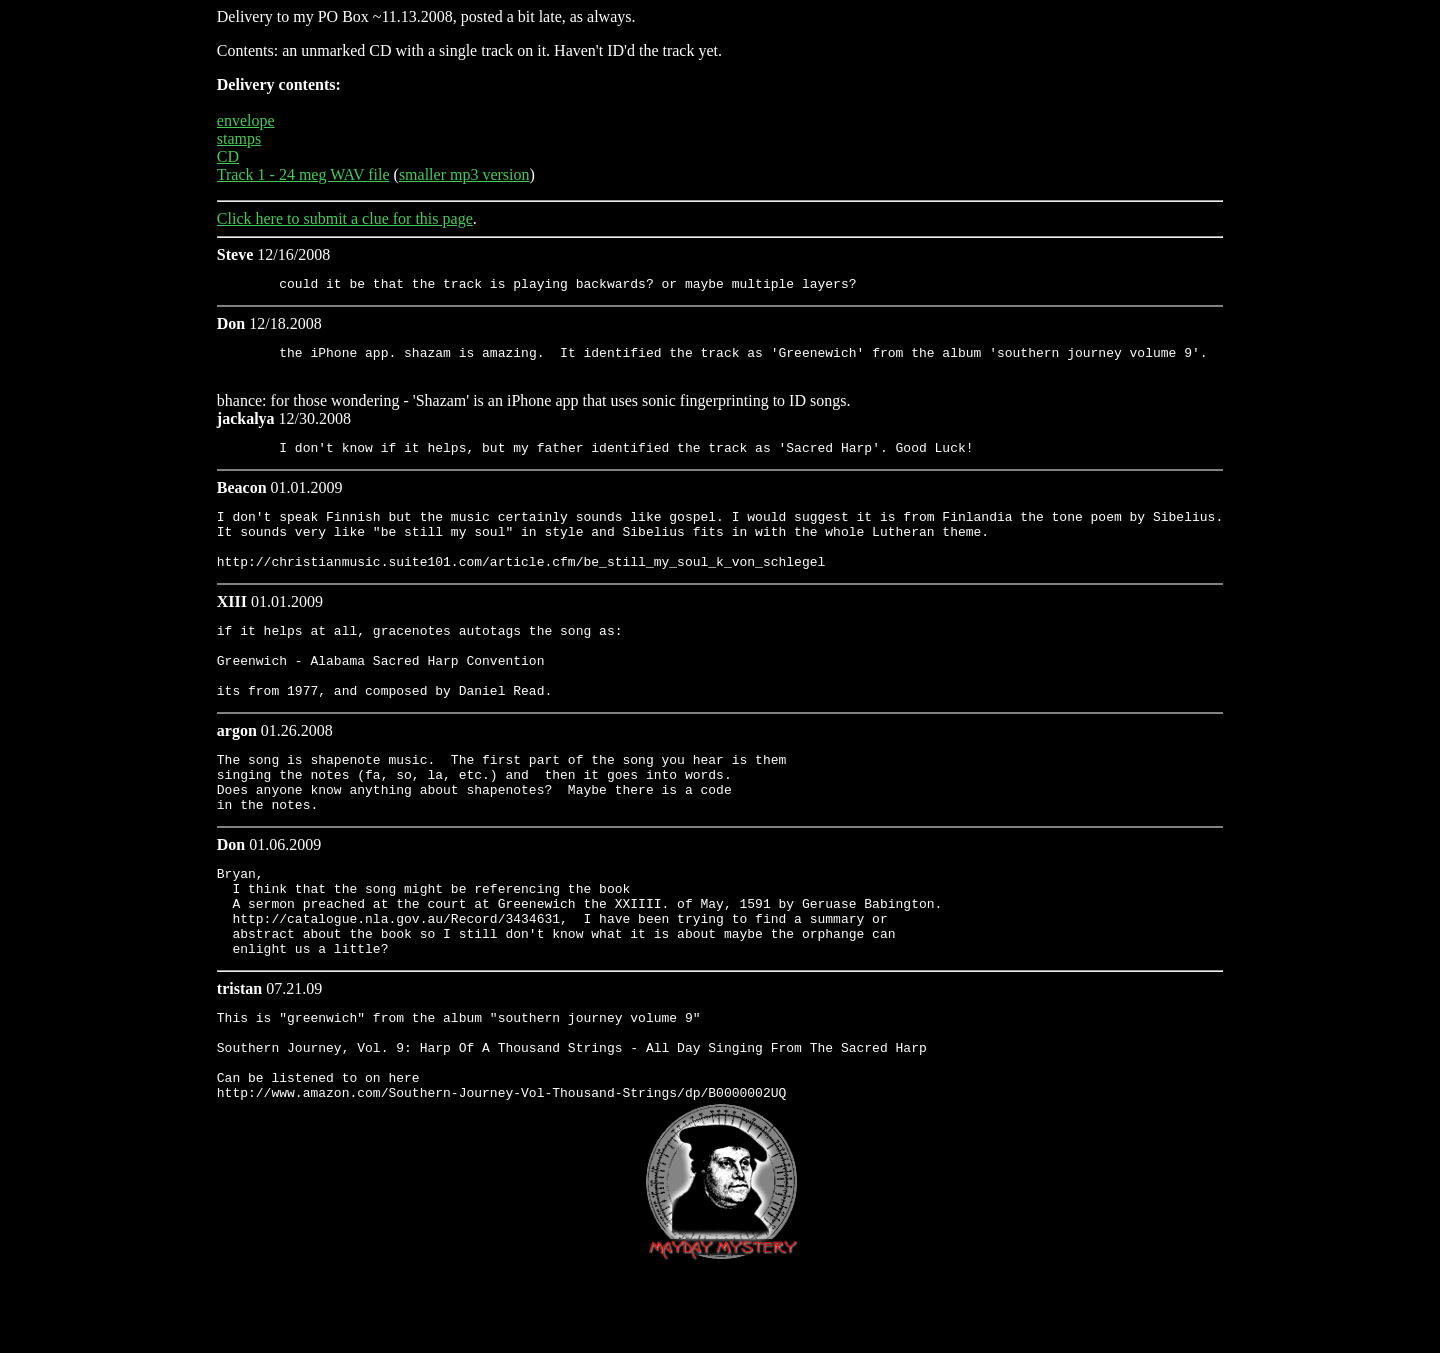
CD (228, 156)
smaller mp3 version (464, 174)
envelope (246, 120)
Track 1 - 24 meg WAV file (303, 174)
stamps (239, 138)
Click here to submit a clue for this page (345, 218)
